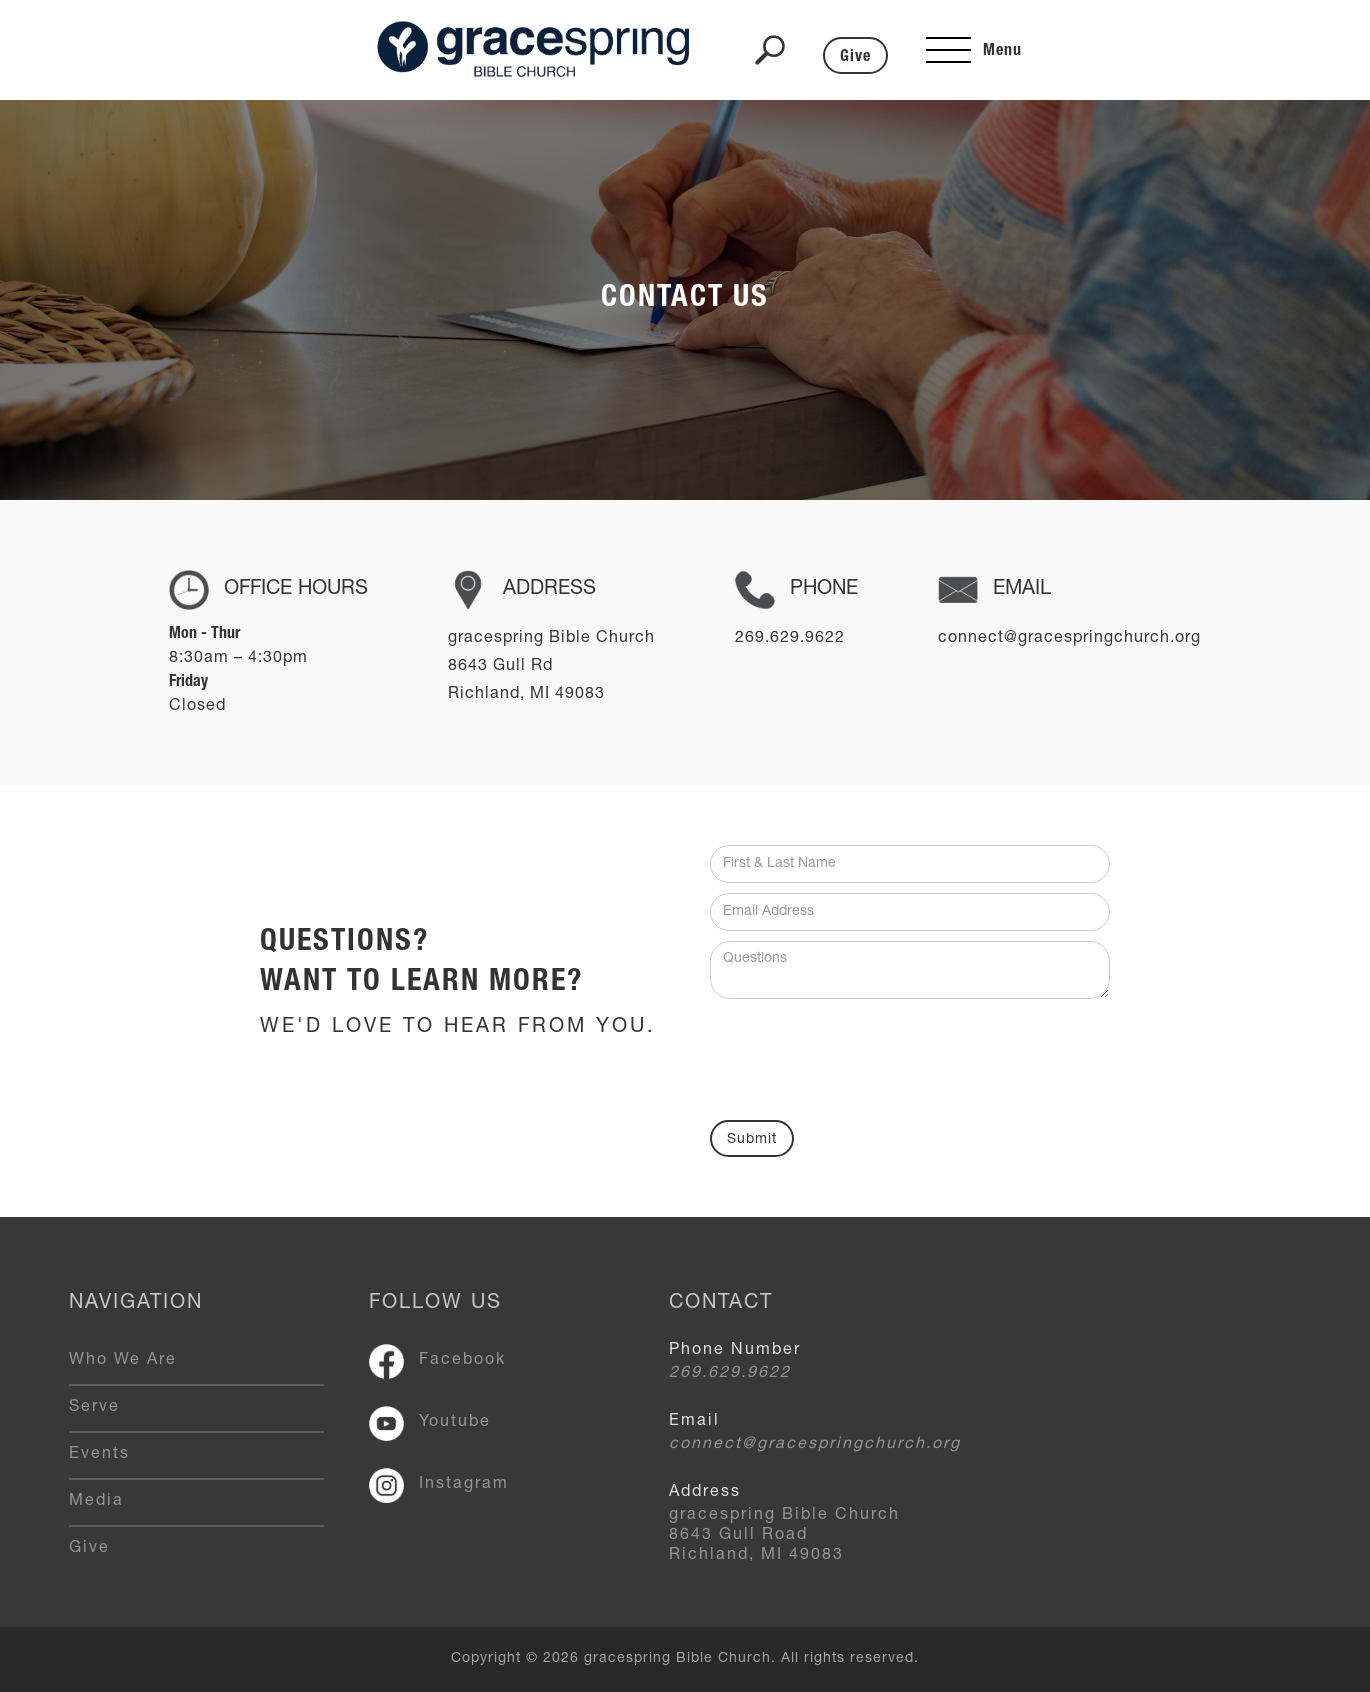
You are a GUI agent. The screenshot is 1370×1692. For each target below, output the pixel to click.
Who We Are (123, 1361)
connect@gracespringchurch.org (815, 1445)
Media (96, 1502)
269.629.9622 (730, 1374)
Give (855, 58)
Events (99, 1455)
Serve (94, 1408)
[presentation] (862, 1053)
